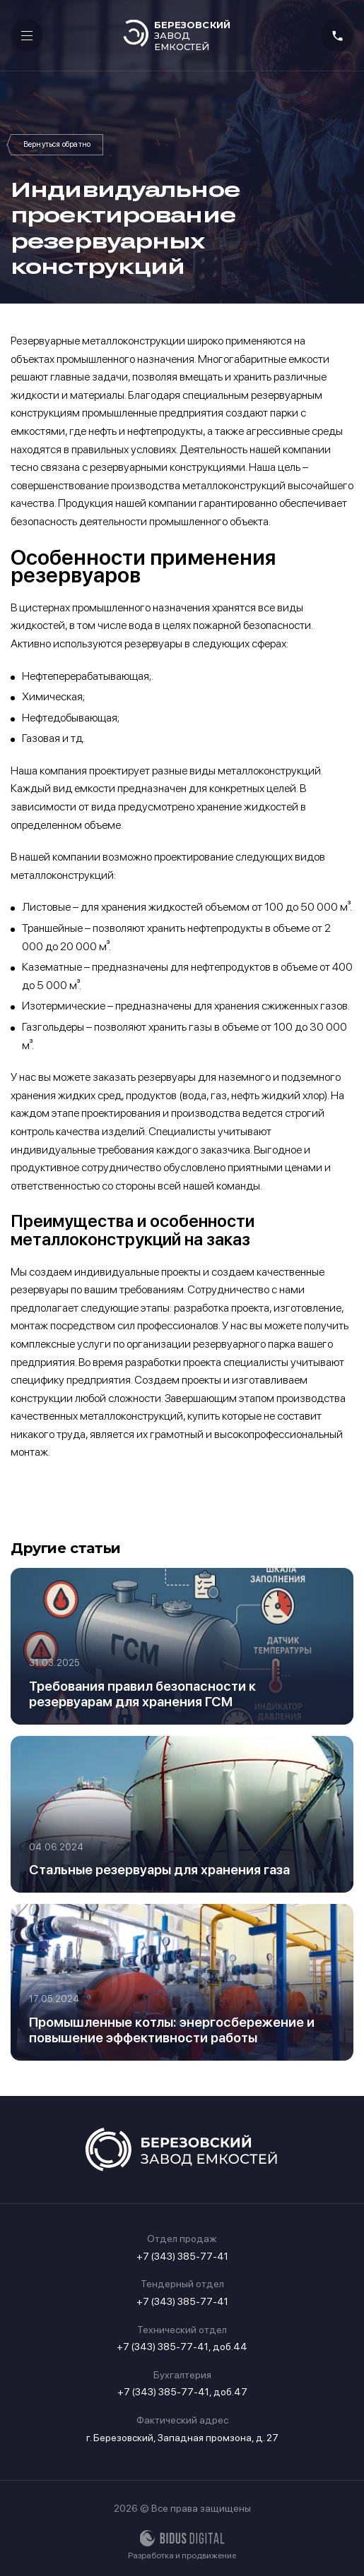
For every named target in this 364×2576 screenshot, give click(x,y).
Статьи (57, 144)
